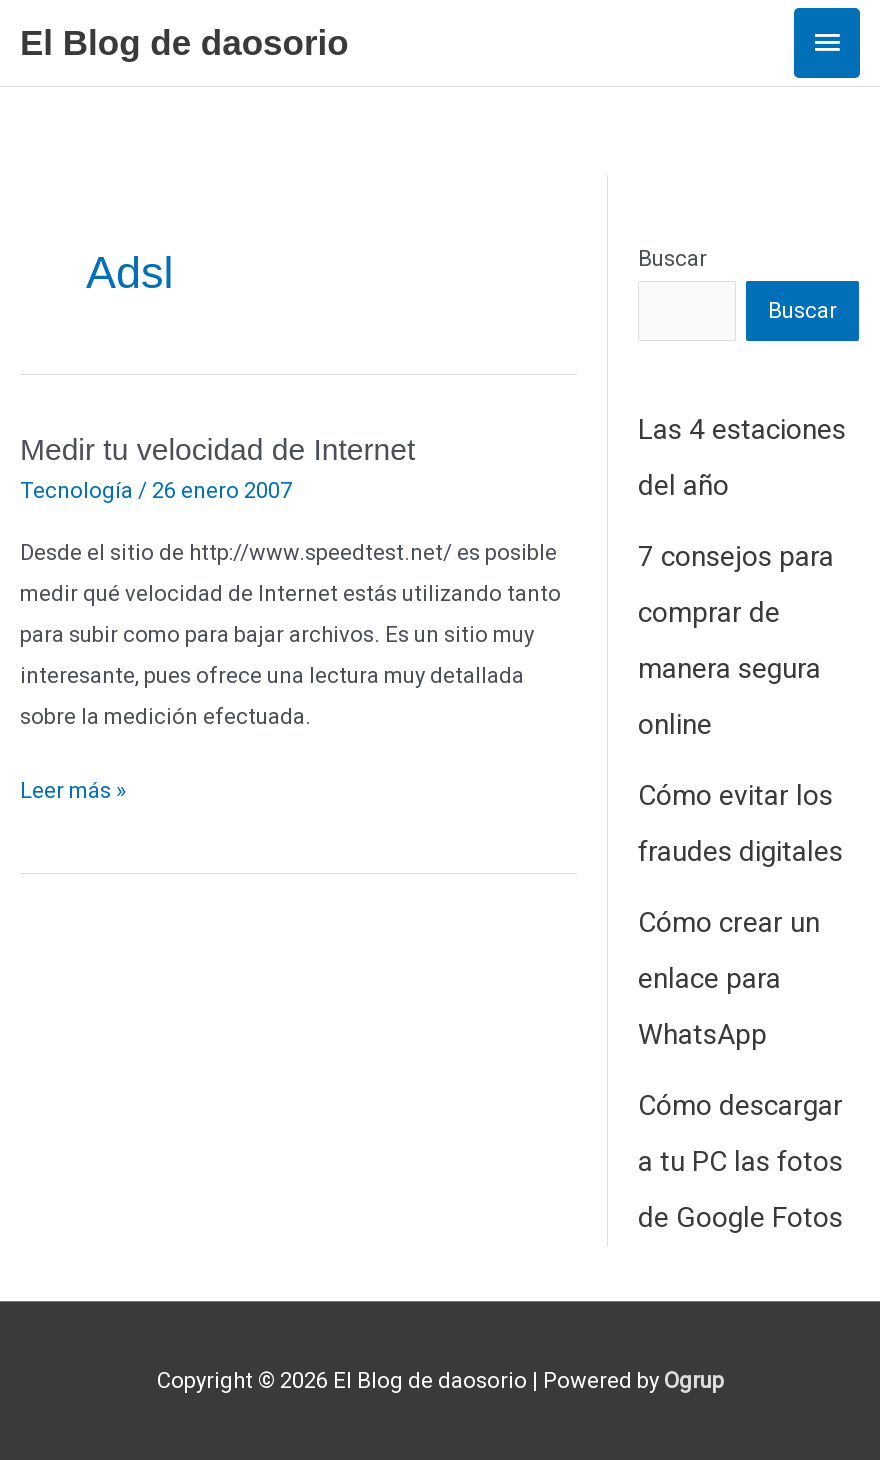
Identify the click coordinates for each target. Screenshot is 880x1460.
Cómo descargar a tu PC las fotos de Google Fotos (740, 1161)
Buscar (672, 258)
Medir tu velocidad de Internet (217, 449)
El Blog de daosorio (184, 42)
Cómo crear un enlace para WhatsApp (729, 978)
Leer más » (73, 791)
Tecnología (76, 490)
